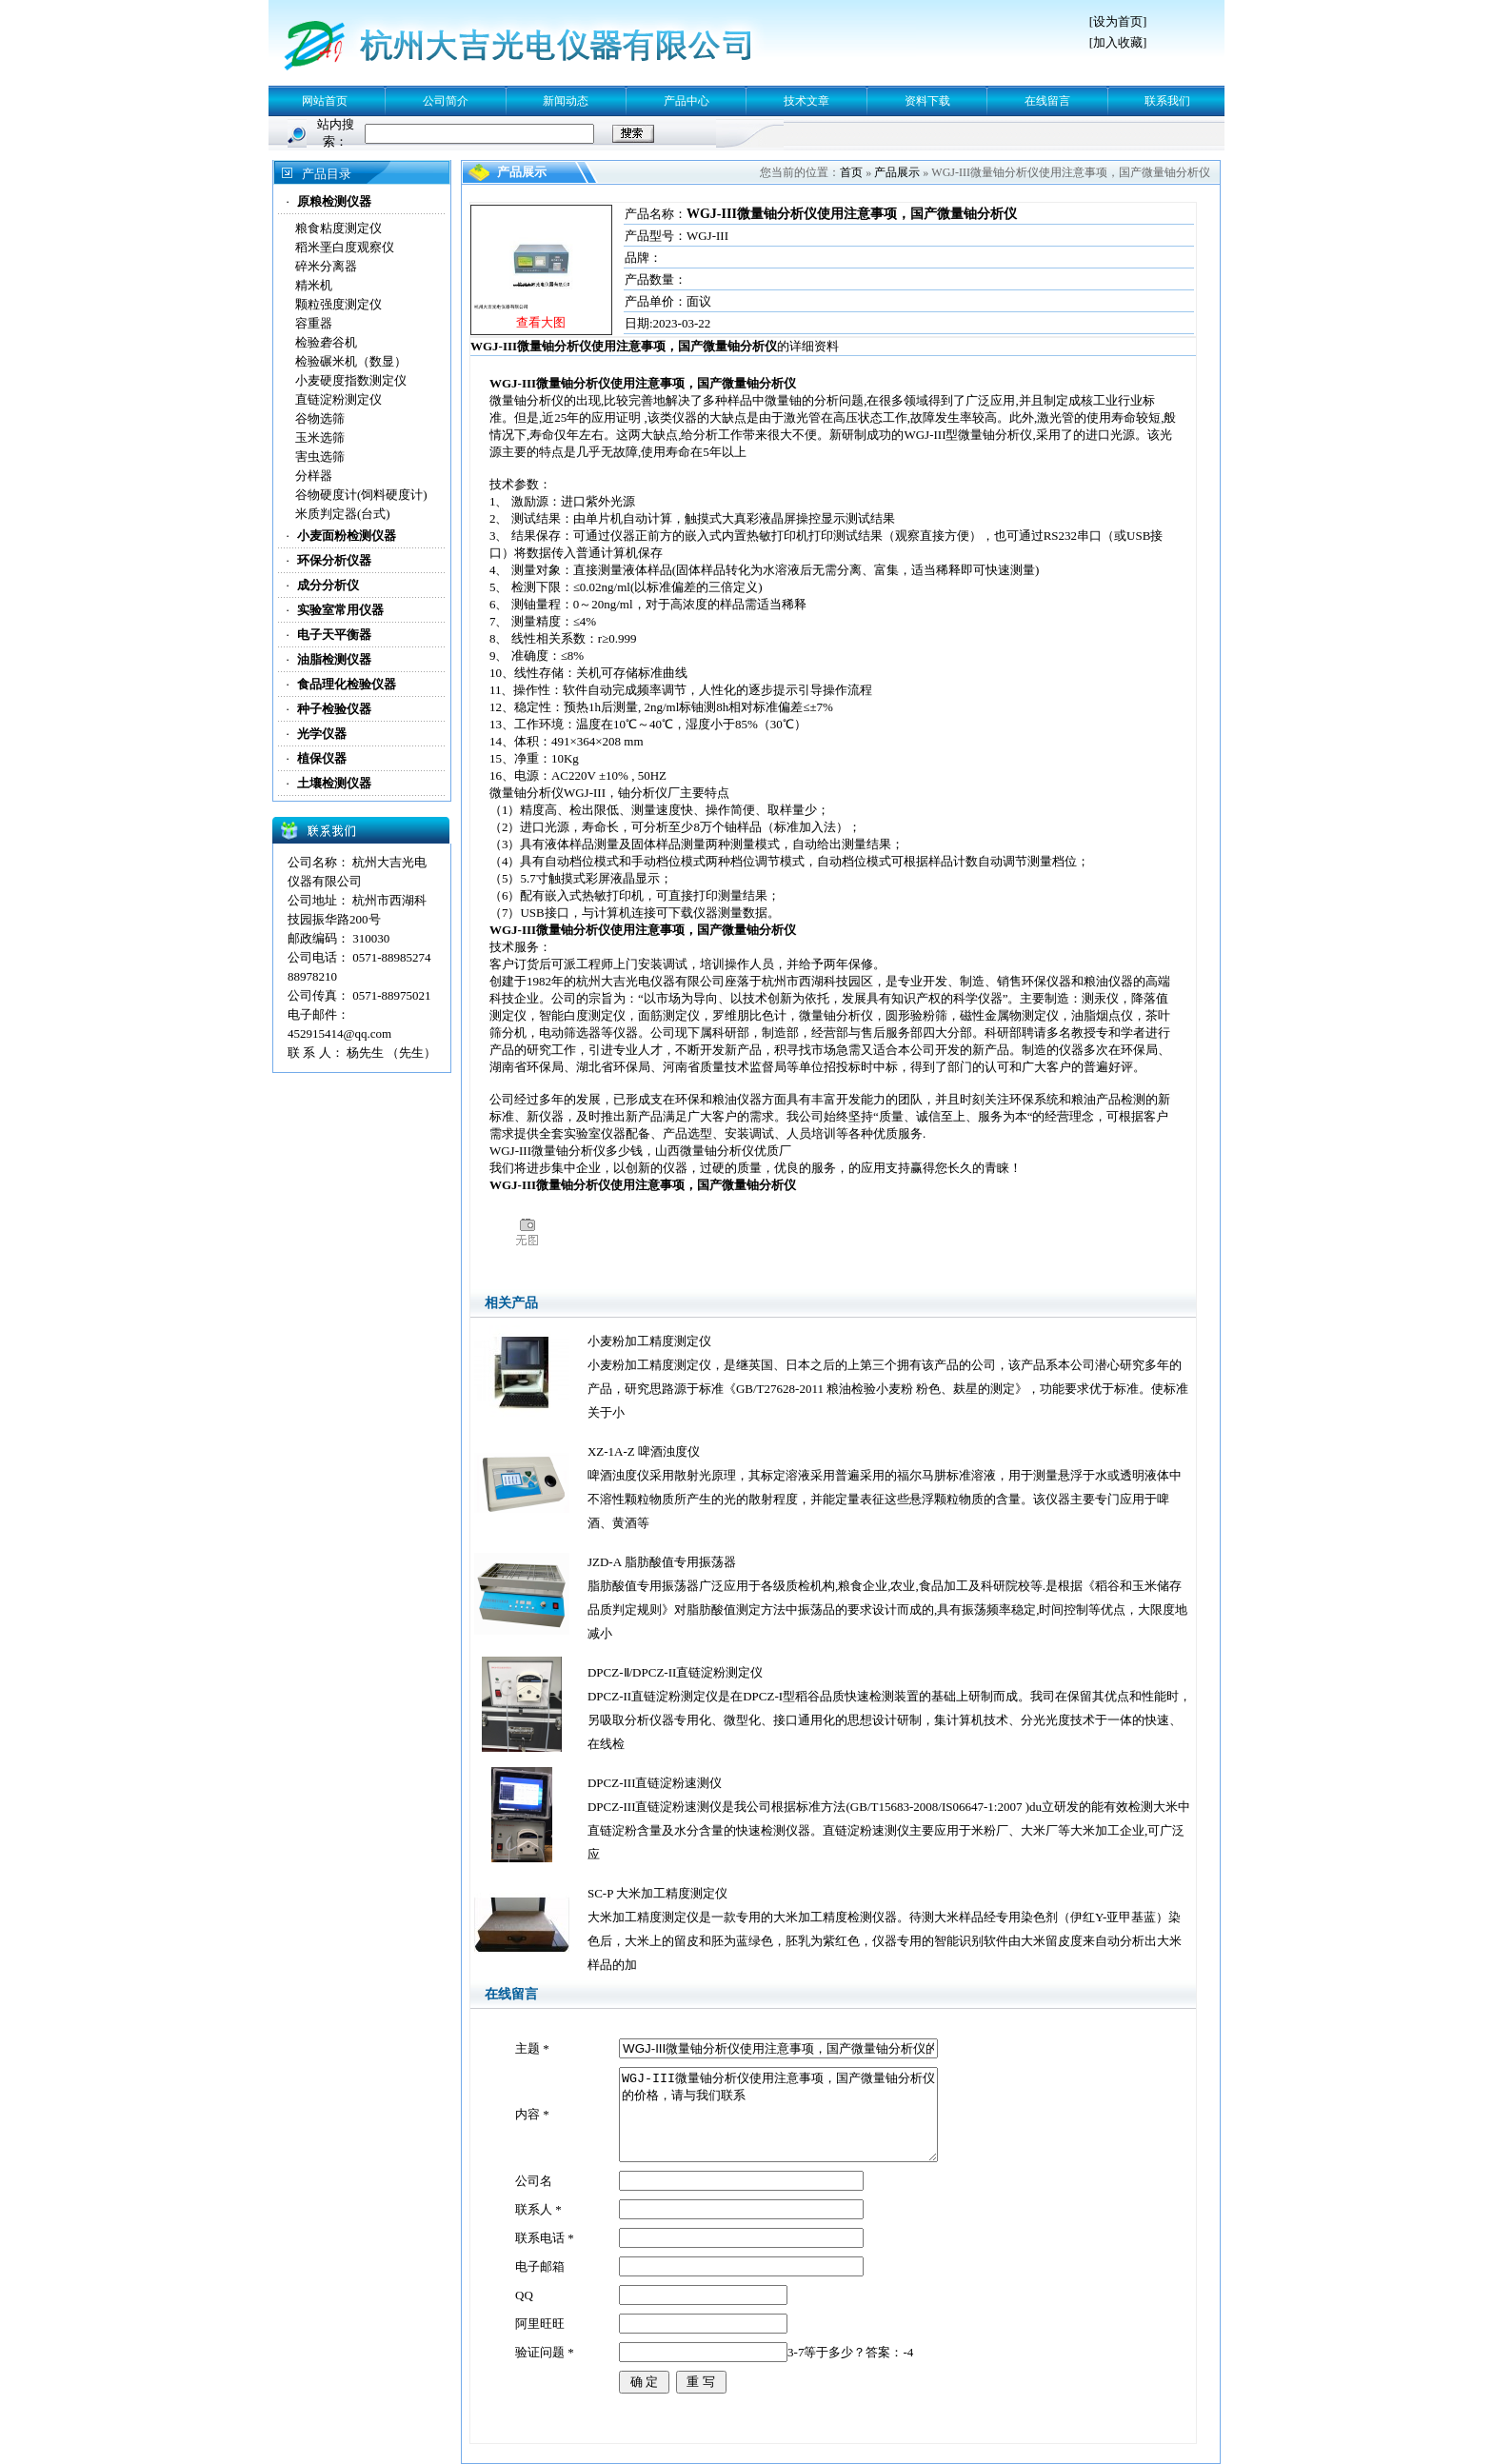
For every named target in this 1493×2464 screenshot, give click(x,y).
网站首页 (325, 101)
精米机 (313, 285)
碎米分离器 (326, 266)
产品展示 (897, 172)
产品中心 (686, 101)
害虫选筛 (320, 456)
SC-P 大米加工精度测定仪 (657, 1893)
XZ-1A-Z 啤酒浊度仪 (643, 1451)
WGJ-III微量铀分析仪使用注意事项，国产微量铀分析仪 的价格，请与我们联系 (778, 2114)
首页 (851, 172)
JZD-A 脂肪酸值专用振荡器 (661, 1562)
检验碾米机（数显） (351, 361)
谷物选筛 (320, 418)
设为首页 (1118, 21)
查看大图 (541, 322)
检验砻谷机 (326, 342)
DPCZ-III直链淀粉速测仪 (655, 1783)
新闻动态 (565, 101)
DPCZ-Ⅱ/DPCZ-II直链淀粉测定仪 (675, 1672)
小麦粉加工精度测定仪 (649, 1341)
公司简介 (445, 101)
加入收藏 (1118, 42)
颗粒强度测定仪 (338, 304)
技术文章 (806, 101)
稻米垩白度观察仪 (344, 247)
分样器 (313, 475)
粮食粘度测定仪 (338, 228)
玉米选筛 (320, 437)
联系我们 (1167, 101)
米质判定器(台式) (342, 514)
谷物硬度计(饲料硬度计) (361, 494)
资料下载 (927, 101)
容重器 (313, 323)
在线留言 (1047, 101)
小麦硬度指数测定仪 (351, 380)
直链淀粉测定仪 (338, 399)
